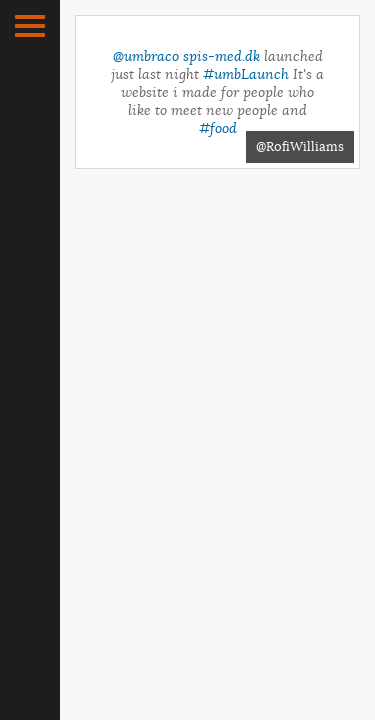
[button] (30, 26)
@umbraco (146, 56)
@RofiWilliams (300, 146)
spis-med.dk (221, 56)
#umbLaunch (246, 74)
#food (218, 128)
